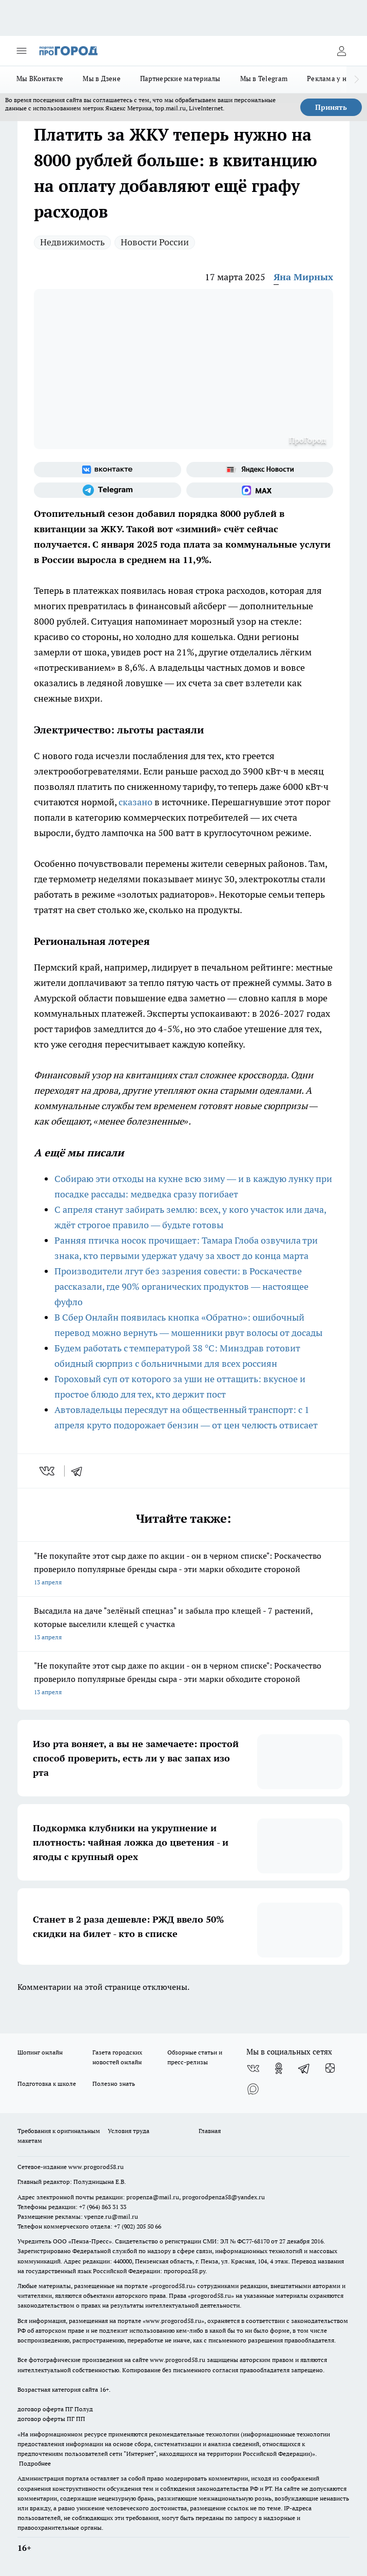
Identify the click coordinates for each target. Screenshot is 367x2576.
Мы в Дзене (102, 78)
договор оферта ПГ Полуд (55, 2409)
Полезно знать (113, 2083)
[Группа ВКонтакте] (107, 469)
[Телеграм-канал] (107, 490)
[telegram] (80, 1471)
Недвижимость (72, 242)
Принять (331, 107)
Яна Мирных (303, 277)
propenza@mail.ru (152, 2197)
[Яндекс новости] (260, 469)
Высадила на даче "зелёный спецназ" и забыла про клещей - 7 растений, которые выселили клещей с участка (183, 1624)
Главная (210, 2131)
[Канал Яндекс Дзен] (330, 2068)
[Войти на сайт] (341, 51)
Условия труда (128, 2131)
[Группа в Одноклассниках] (279, 2068)
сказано (135, 802)
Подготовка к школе (46, 2083)
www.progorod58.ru (96, 2167)
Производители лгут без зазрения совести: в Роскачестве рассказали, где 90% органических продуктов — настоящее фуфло (181, 1286)
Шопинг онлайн (40, 2052)
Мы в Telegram (264, 78)
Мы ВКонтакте (39, 78)
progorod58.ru (172, 2286)
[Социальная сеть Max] (260, 490)
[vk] (48, 1471)
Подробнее (35, 2463)
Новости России (155, 242)
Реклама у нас (330, 78)
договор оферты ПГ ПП (51, 2419)
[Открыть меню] (21, 51)
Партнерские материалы (180, 78)
